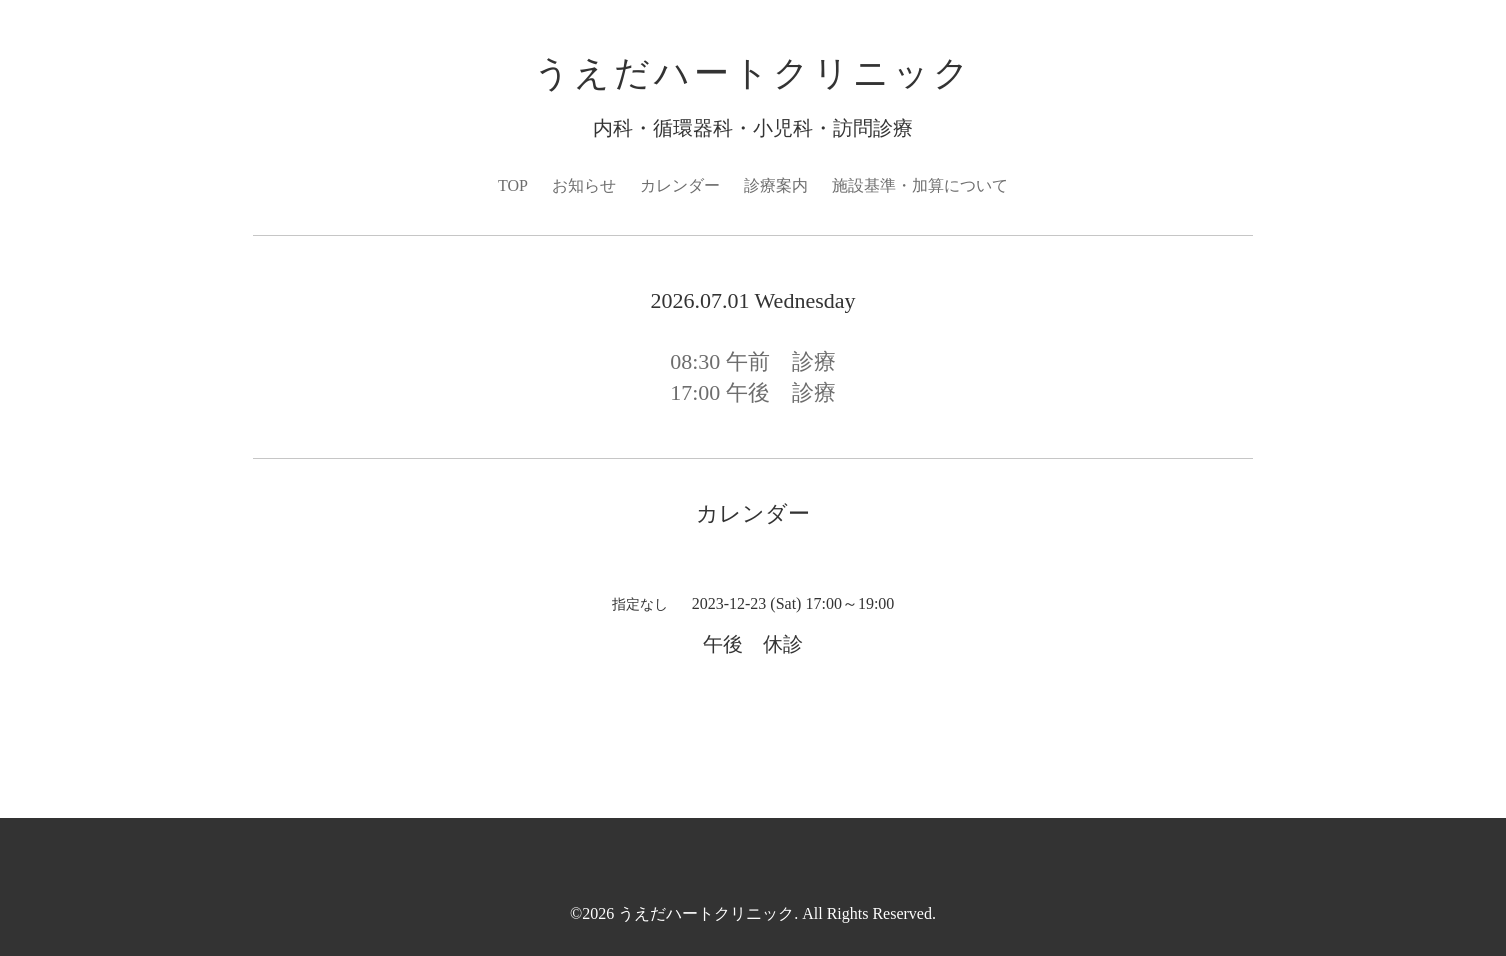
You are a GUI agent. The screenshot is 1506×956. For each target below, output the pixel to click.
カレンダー (680, 185)
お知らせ (584, 185)
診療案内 (776, 185)
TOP (513, 185)
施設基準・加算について (920, 185)
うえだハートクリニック (753, 73)
